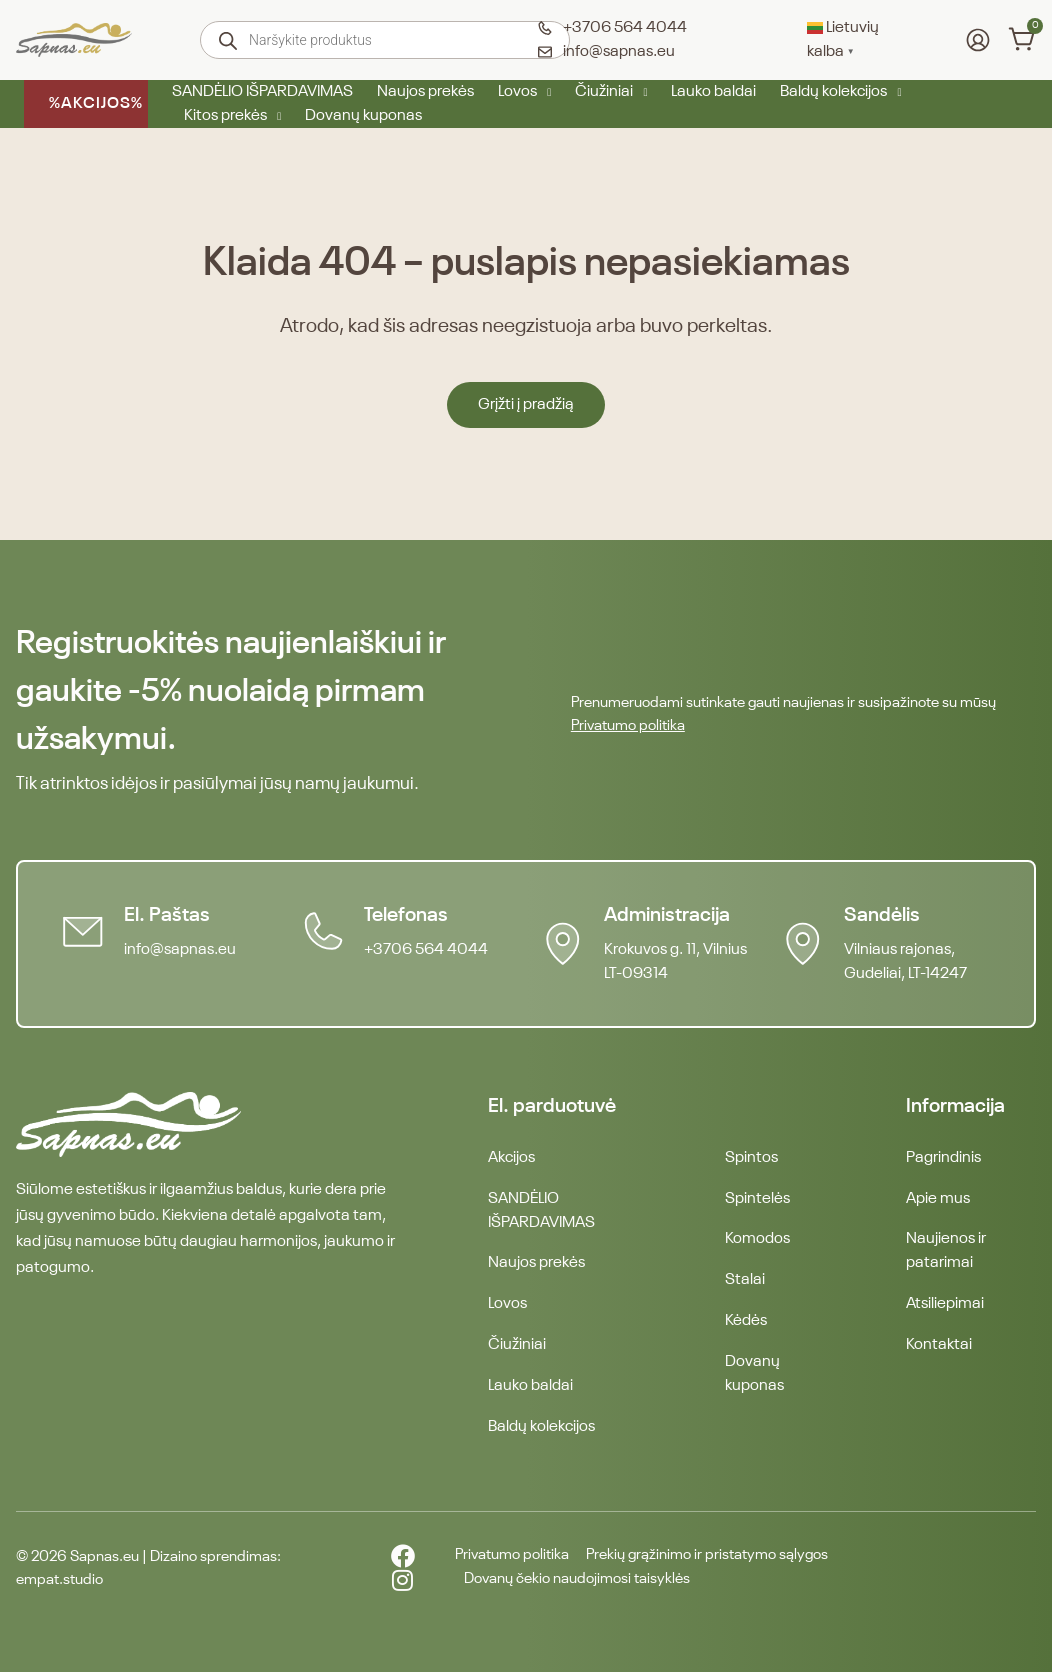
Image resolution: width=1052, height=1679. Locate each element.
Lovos (524, 92)
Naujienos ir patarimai (946, 1254)
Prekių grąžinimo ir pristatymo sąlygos (712, 1563)
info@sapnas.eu (182, 950)
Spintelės (757, 1200)
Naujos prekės (425, 92)
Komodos (757, 1242)
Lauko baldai (713, 92)
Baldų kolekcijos (840, 92)
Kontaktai (939, 1350)
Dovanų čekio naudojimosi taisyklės (568, 1587)
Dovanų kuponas (363, 116)
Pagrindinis (943, 1158)
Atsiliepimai (945, 1308)
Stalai (745, 1284)
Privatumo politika (628, 725)
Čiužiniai (611, 92)
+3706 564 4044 (428, 950)
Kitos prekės (232, 116)
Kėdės (746, 1326)
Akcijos (511, 1158)
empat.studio (59, 1586)
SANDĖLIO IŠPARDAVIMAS (262, 92)
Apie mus (938, 1200)
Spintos (751, 1158)
